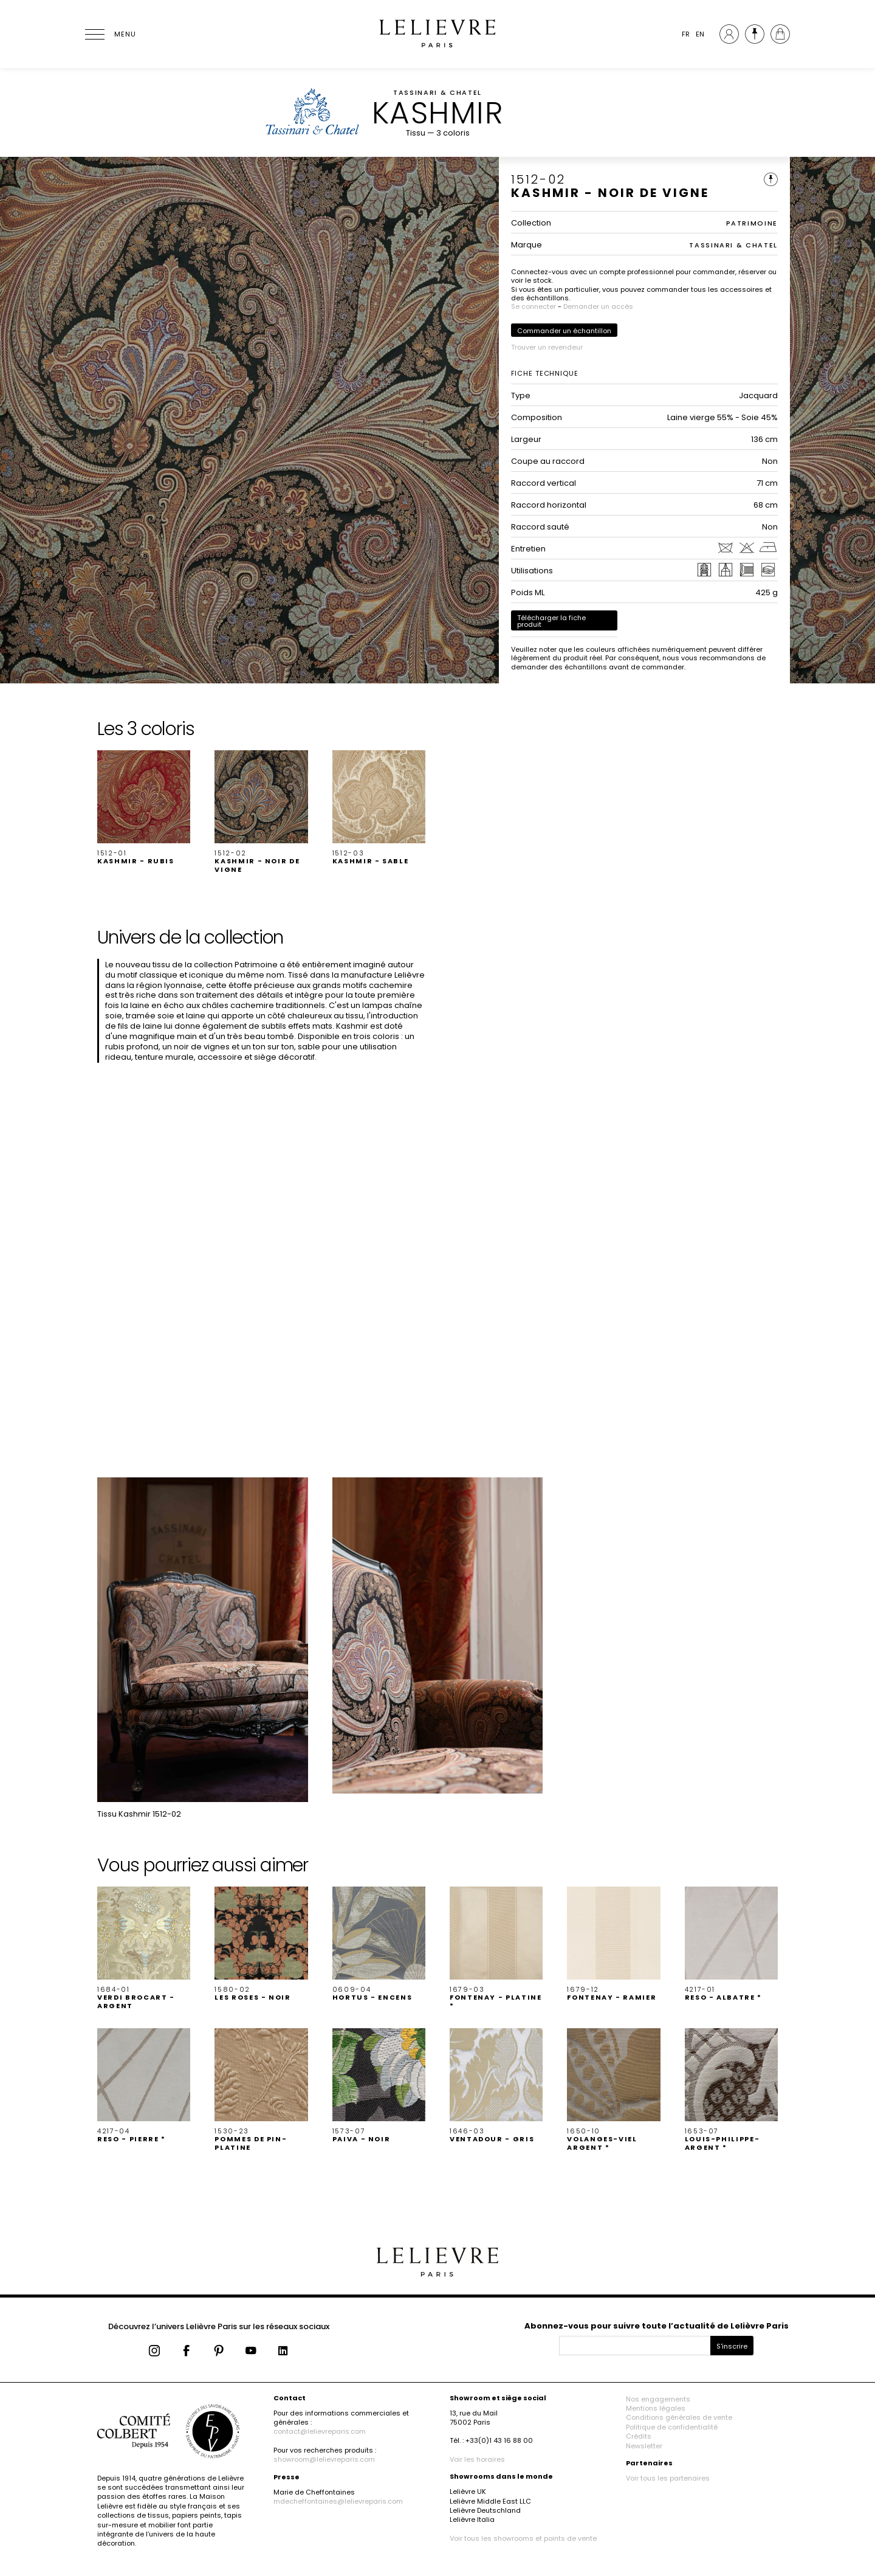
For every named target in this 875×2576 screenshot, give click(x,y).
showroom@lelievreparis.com (324, 2459)
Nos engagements (658, 2399)
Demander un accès (598, 306)
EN (700, 34)
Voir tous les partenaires (668, 2478)
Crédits (638, 2436)
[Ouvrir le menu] (109, 34)
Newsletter (644, 2446)
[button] (143, 808)
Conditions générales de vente (679, 2417)
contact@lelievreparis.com (319, 2431)
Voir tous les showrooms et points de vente (523, 2538)
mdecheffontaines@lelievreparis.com (338, 2501)
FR (686, 34)
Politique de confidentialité (672, 2427)
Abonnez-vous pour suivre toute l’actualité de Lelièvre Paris (656, 2326)
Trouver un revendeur (547, 347)
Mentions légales (655, 2408)
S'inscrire (731, 2346)
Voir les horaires (477, 2459)
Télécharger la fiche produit (551, 621)
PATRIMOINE (752, 223)
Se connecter (533, 306)
